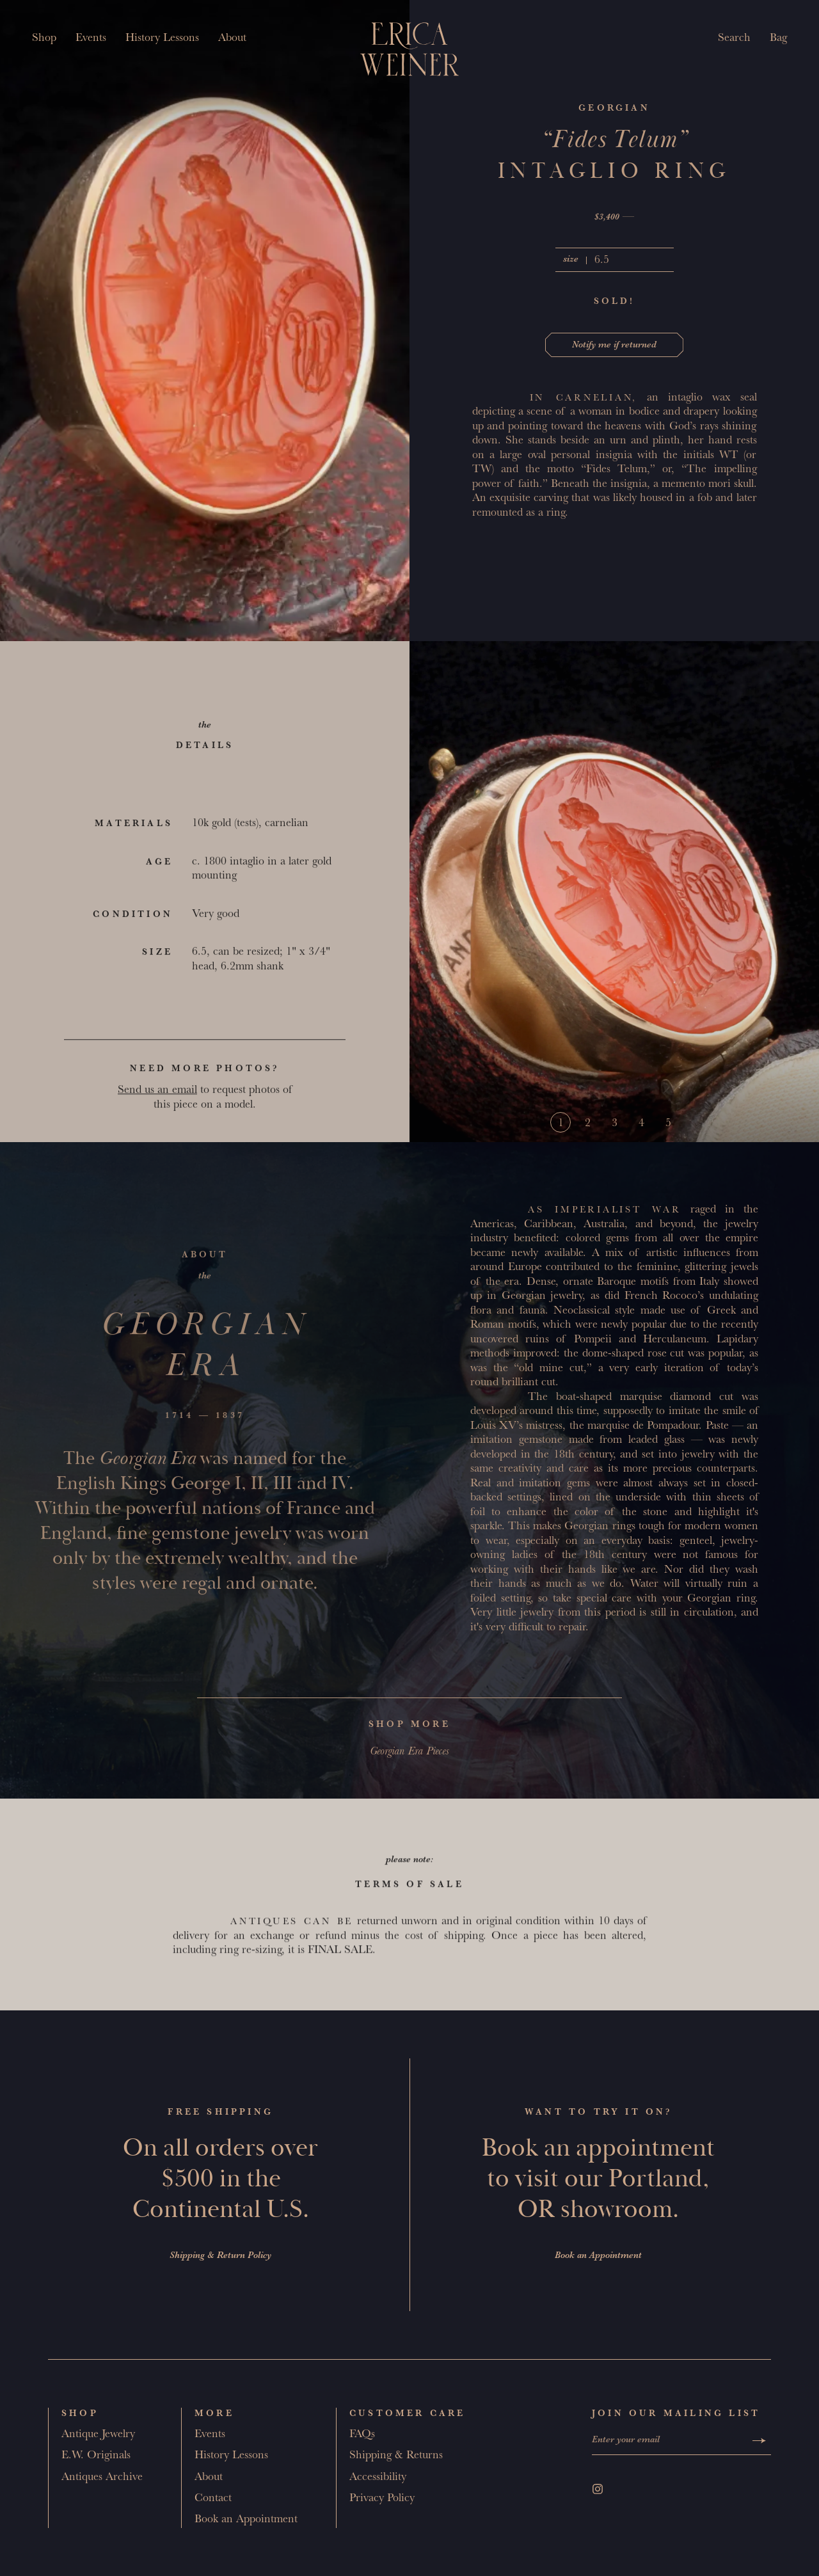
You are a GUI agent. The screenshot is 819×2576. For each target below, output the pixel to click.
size (570, 259)
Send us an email (157, 1096)
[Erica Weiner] (409, 49)
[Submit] (759, 2441)
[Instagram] (597, 2489)
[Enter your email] (669, 2441)
